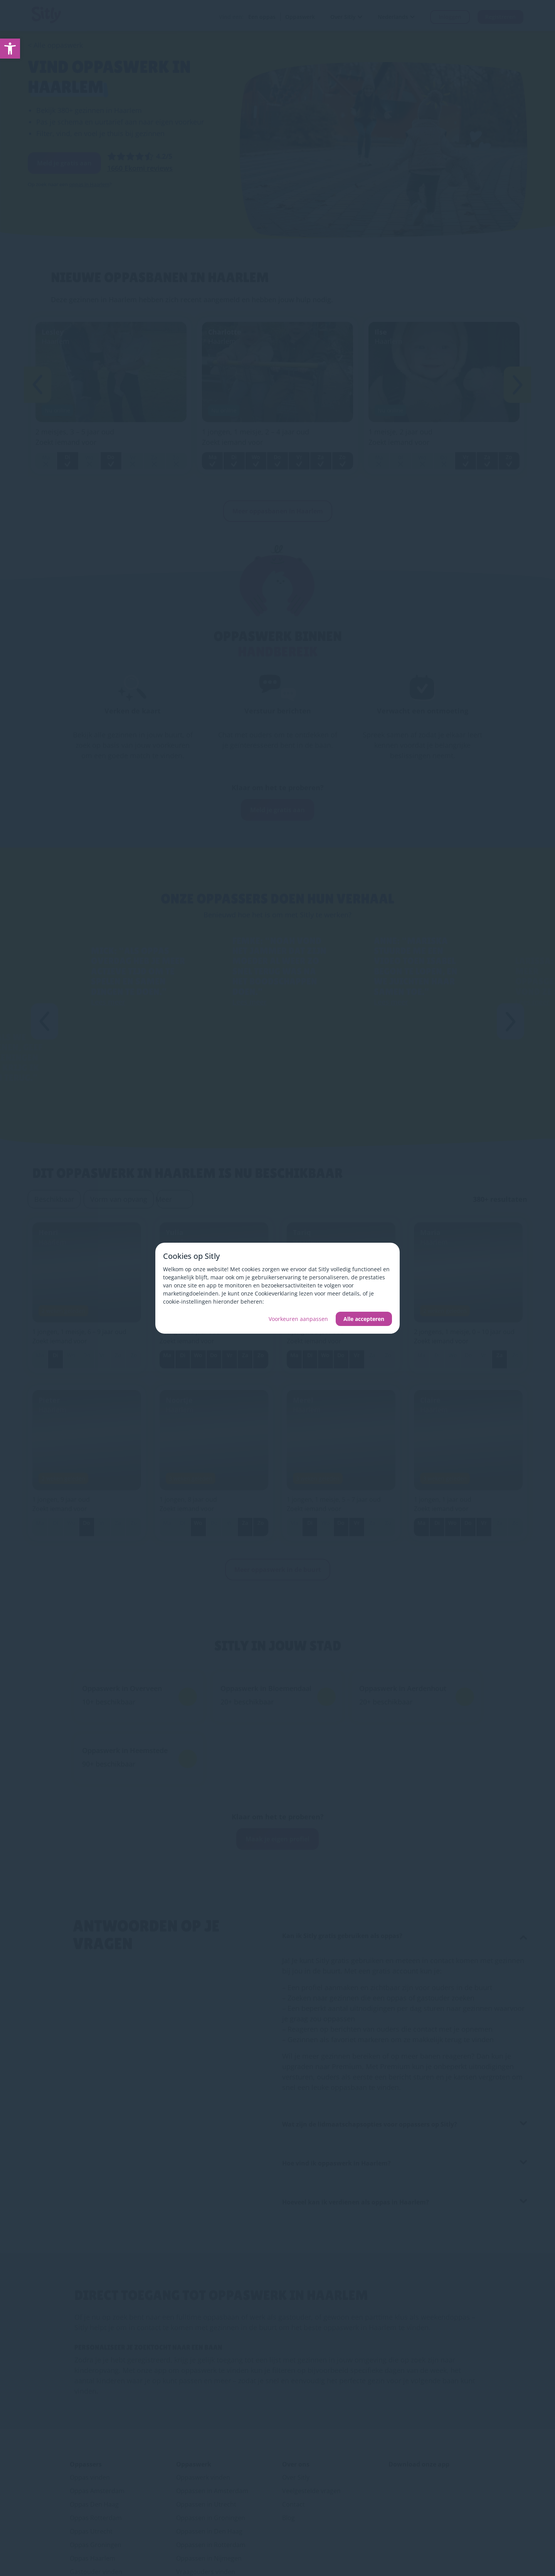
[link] (10, 49)
